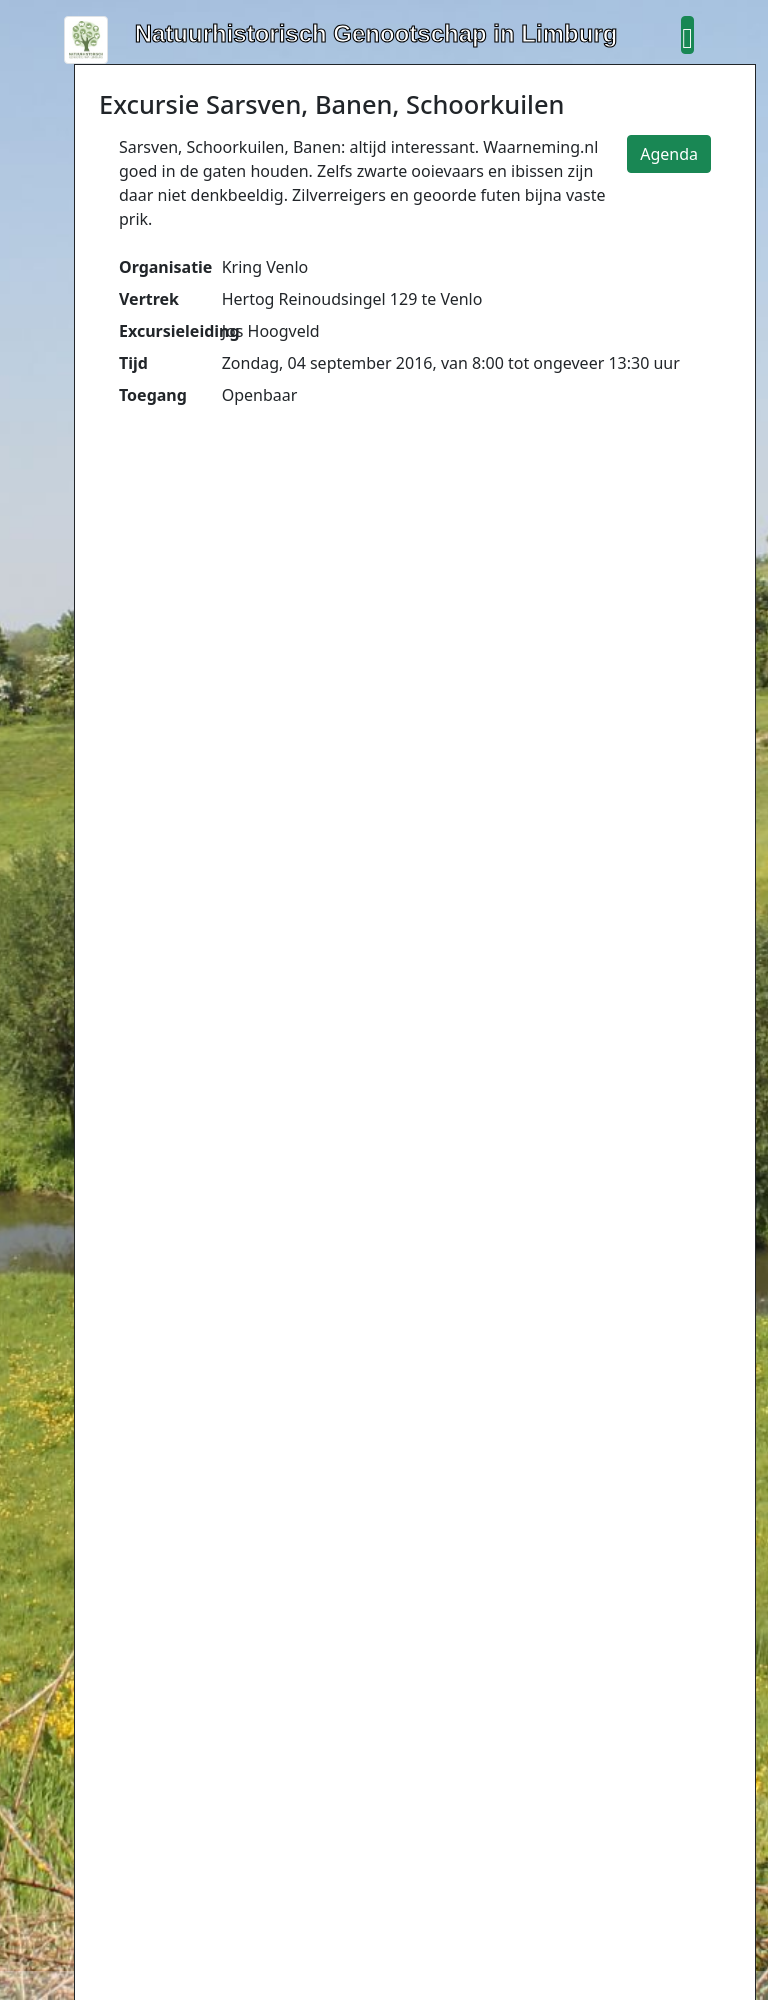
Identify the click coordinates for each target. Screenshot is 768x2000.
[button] (687, 35)
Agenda (669, 154)
